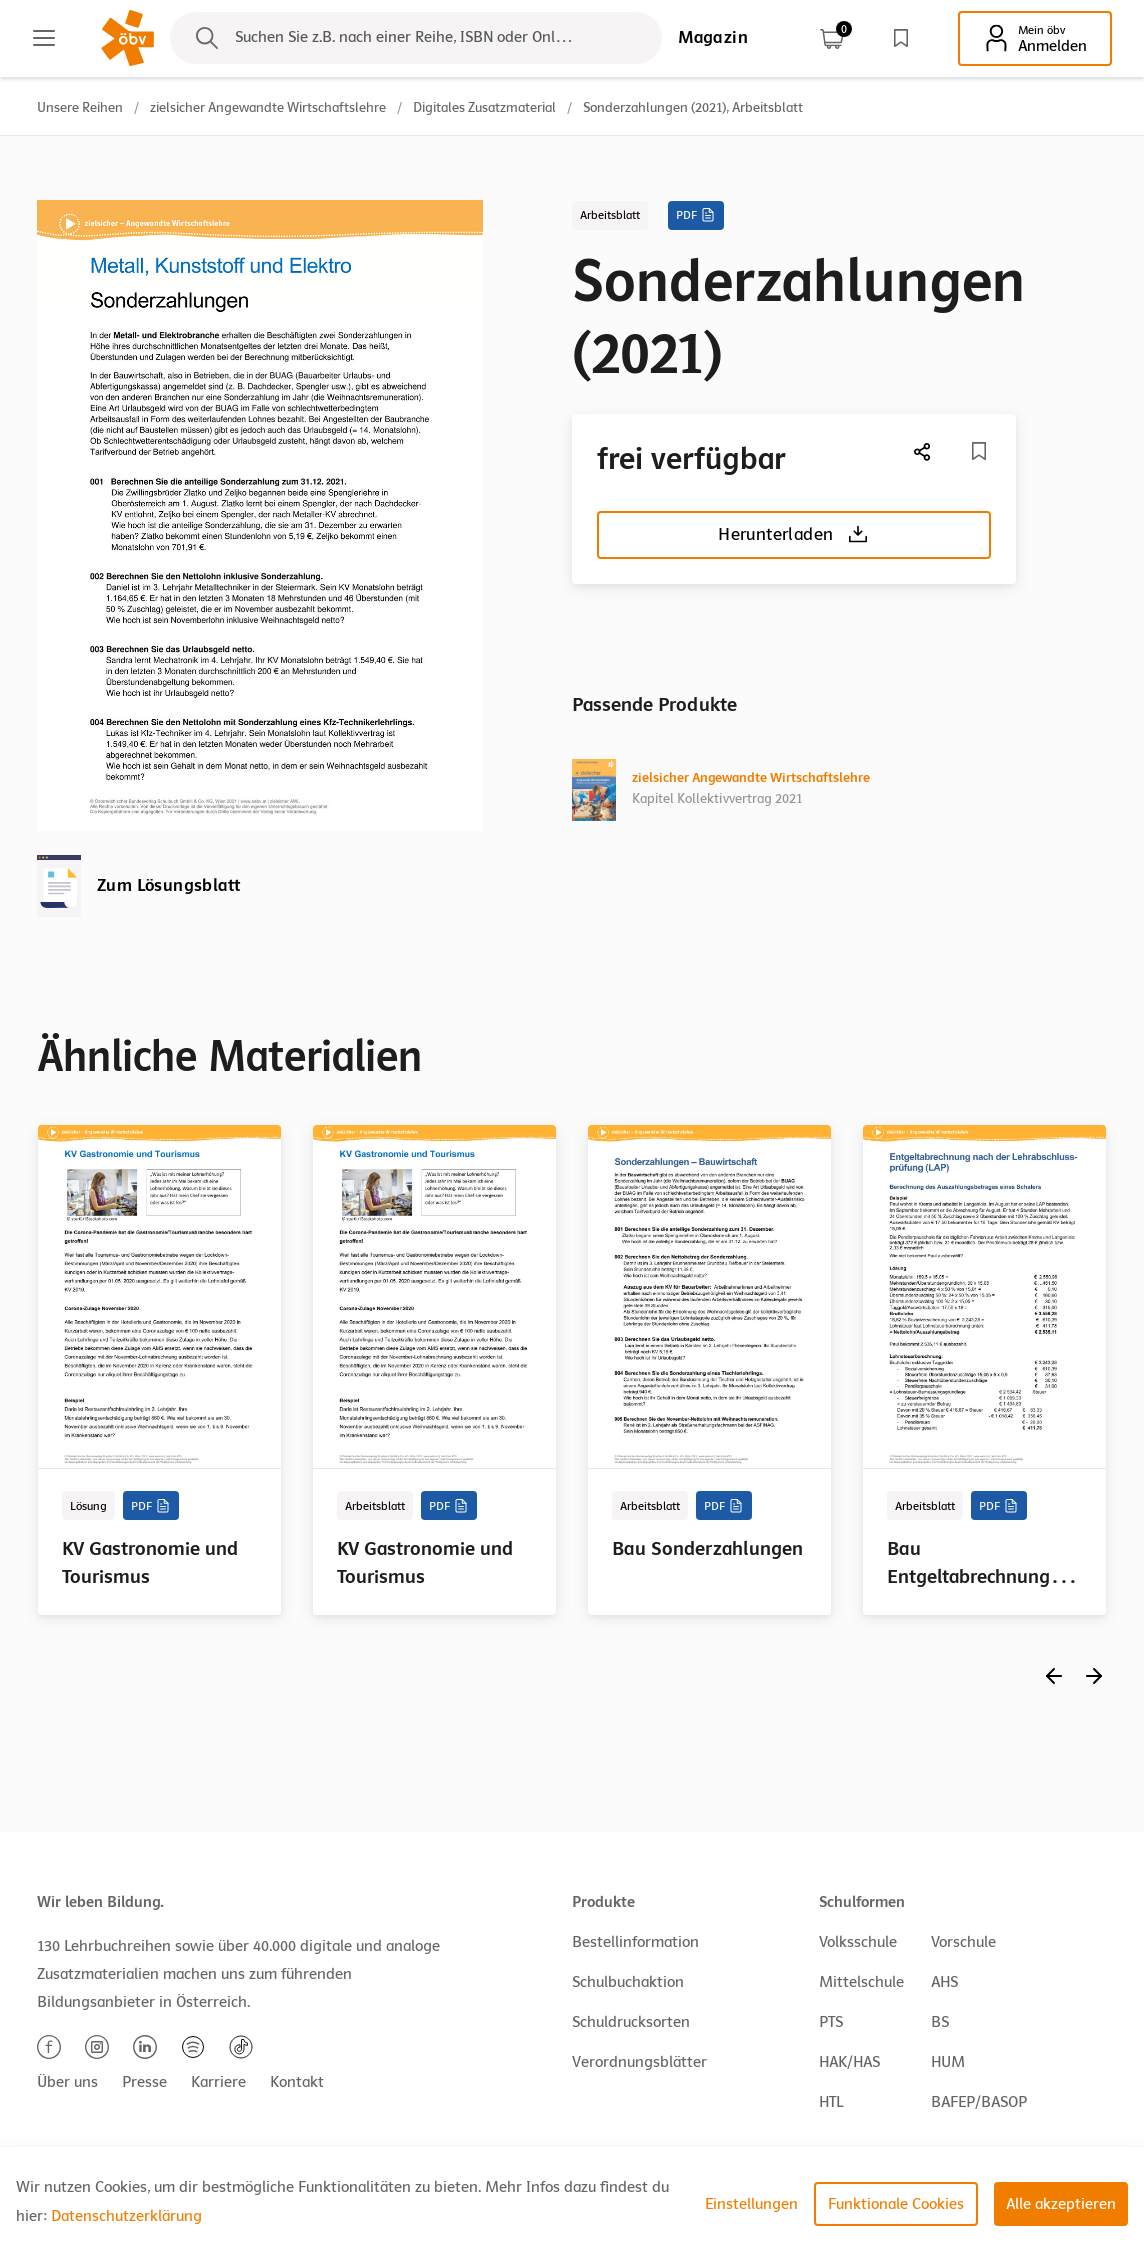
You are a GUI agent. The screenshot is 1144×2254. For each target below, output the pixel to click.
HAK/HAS (849, 2062)
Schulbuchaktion (628, 1982)
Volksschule (858, 1942)
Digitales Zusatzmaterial (484, 107)
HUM (948, 2062)
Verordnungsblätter (639, 2062)
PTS (831, 2022)
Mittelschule (861, 1982)
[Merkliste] (979, 451)
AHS (944, 1982)
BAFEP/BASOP (979, 2102)
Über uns (67, 2082)
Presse (144, 2082)
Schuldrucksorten (631, 2022)
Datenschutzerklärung (126, 2216)
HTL (831, 2102)
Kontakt (297, 2082)
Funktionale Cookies (896, 2204)
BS (940, 2022)
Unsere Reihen (80, 107)
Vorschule (963, 1942)
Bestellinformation (635, 1942)
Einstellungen (751, 2204)
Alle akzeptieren (1061, 2204)
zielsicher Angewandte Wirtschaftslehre (268, 107)
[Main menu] (44, 38)
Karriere (218, 2082)
